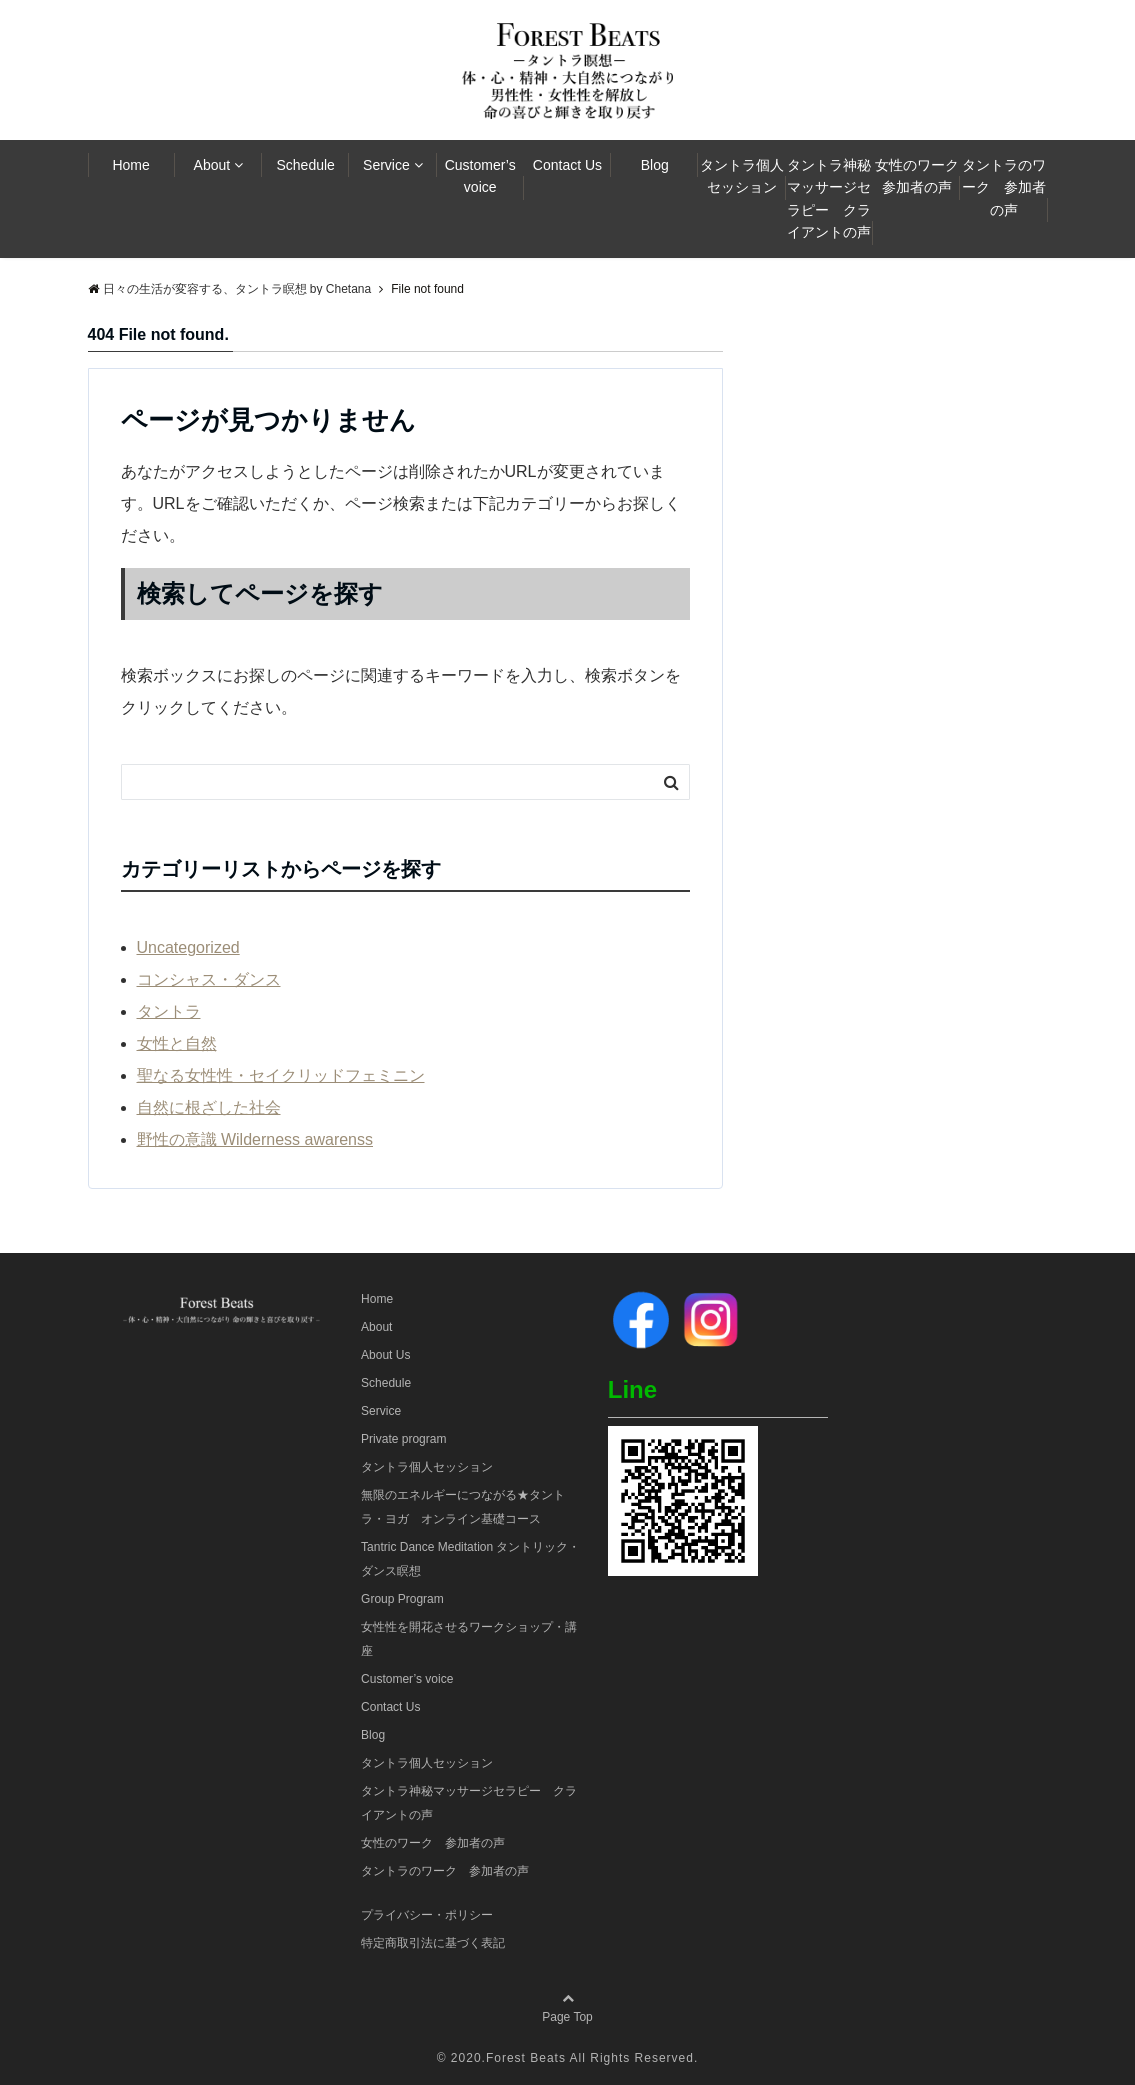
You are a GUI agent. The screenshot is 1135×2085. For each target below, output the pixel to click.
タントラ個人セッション (742, 176)
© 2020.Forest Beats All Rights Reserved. (568, 2058)
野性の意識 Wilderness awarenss (255, 1139)
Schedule (305, 165)
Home (130, 165)
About (212, 165)
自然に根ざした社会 (209, 1107)
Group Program (402, 1599)
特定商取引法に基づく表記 (433, 1943)
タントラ (169, 1011)
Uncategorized (188, 947)
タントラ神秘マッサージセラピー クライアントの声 (829, 198)
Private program (403, 1439)
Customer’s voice (480, 176)
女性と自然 (177, 1043)
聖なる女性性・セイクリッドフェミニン (281, 1075)
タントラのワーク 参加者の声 (1004, 187)
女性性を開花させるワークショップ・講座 (469, 1639)
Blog (655, 165)
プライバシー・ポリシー (427, 1915)
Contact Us (567, 165)
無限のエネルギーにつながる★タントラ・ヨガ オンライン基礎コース (463, 1507)
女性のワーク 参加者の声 (918, 176)
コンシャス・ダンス (209, 979)
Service (386, 165)
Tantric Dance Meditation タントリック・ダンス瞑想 (470, 1559)
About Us (385, 1355)
